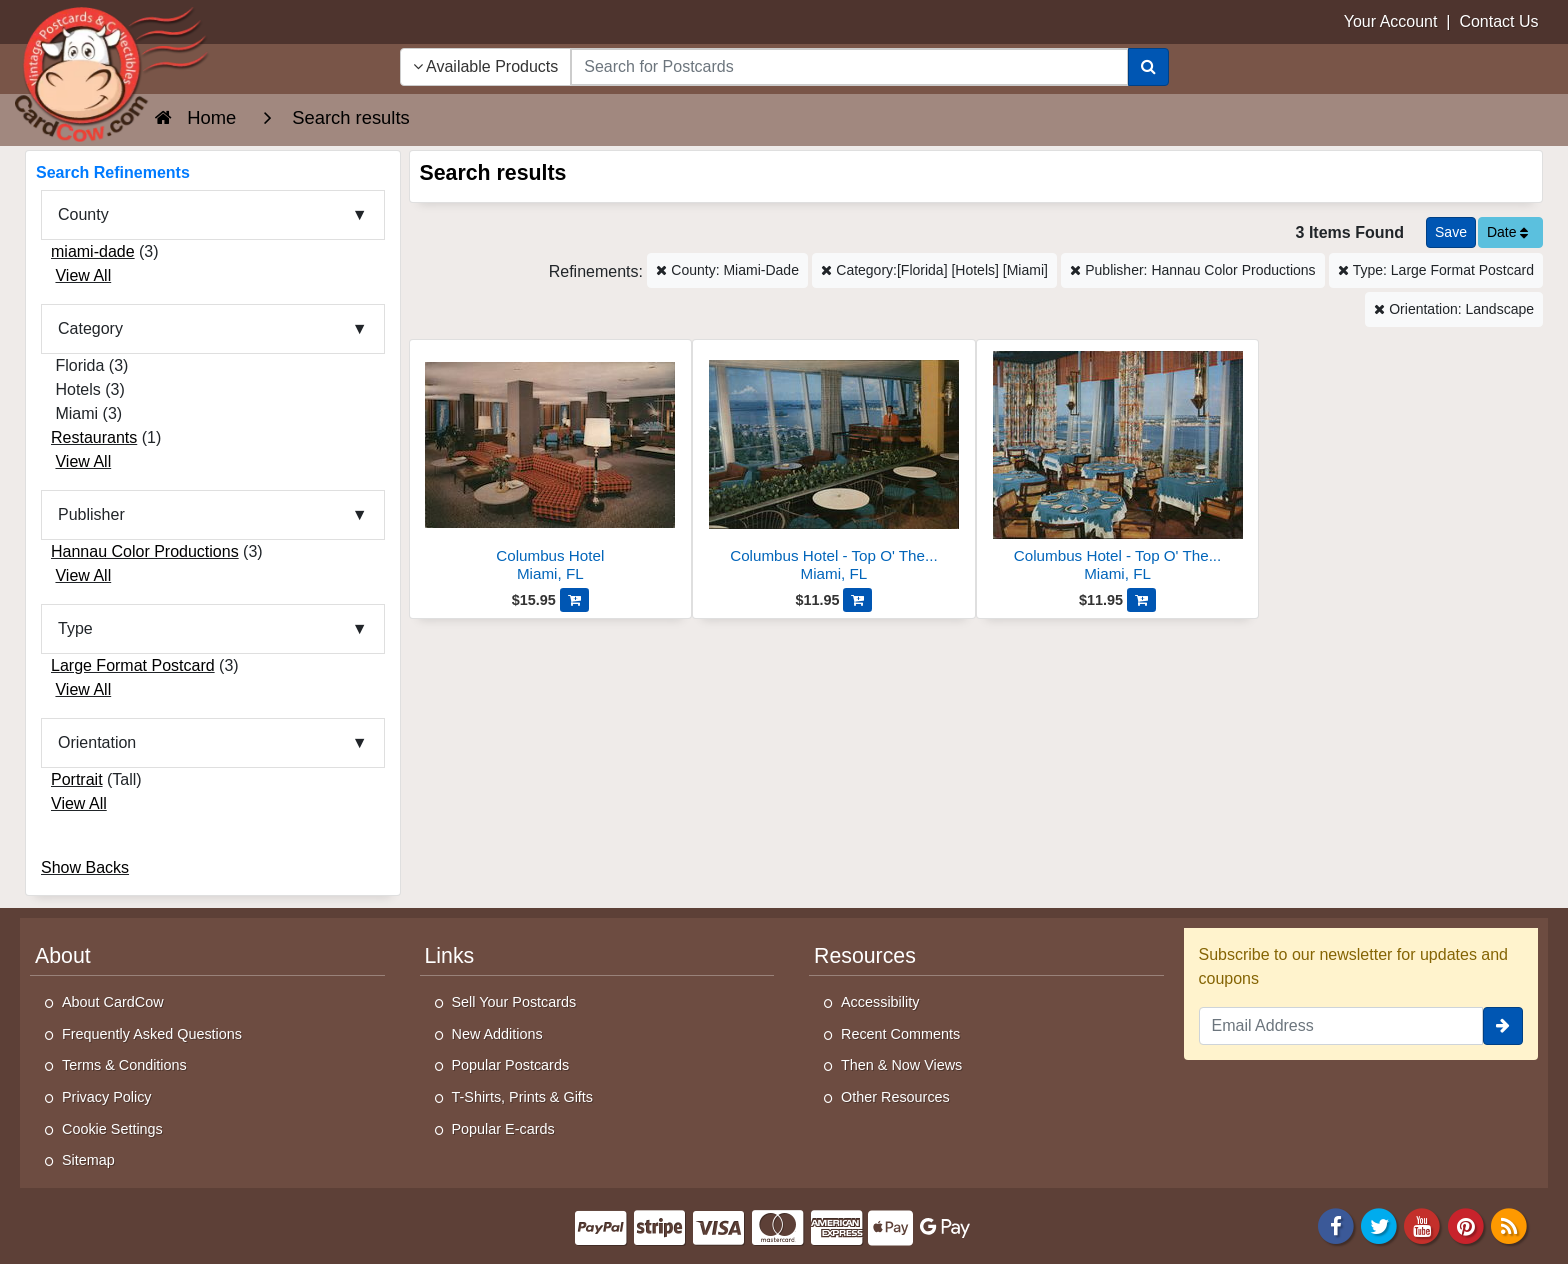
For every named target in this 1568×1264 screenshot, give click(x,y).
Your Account (1391, 21)
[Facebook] (1336, 1224)
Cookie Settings (112, 1129)
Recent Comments (900, 1034)
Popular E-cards (503, 1129)
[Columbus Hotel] (551, 466)
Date (1507, 232)
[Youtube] (1423, 1224)
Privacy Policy (107, 1097)
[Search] (1148, 67)
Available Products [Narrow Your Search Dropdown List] (486, 66)
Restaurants (94, 437)
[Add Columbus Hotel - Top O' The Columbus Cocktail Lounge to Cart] (857, 600)
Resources (865, 956)
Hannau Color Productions (145, 551)
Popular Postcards (511, 1065)
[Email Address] (1341, 1026)
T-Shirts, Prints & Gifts (523, 1097)
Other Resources (895, 1097)
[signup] (1503, 1026)
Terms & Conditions (124, 1065)
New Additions (497, 1034)
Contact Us (1498, 21)
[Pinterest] (1466, 1224)
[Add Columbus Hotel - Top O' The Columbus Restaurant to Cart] (1141, 600)
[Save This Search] (1451, 232)
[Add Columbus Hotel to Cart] (574, 600)
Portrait (77, 779)
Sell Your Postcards (514, 1002)
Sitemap (88, 1160)
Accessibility (880, 1002)
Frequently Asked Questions (152, 1034)
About (63, 956)
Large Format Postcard (133, 665)
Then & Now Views (901, 1065)
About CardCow (113, 1002)
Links (450, 956)
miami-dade (93, 251)
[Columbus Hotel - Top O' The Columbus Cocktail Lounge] (834, 466)
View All (83, 275)
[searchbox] (849, 67)
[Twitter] (1379, 1224)
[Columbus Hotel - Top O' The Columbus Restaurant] (1118, 466)
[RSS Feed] (1509, 1224)
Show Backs (85, 867)
